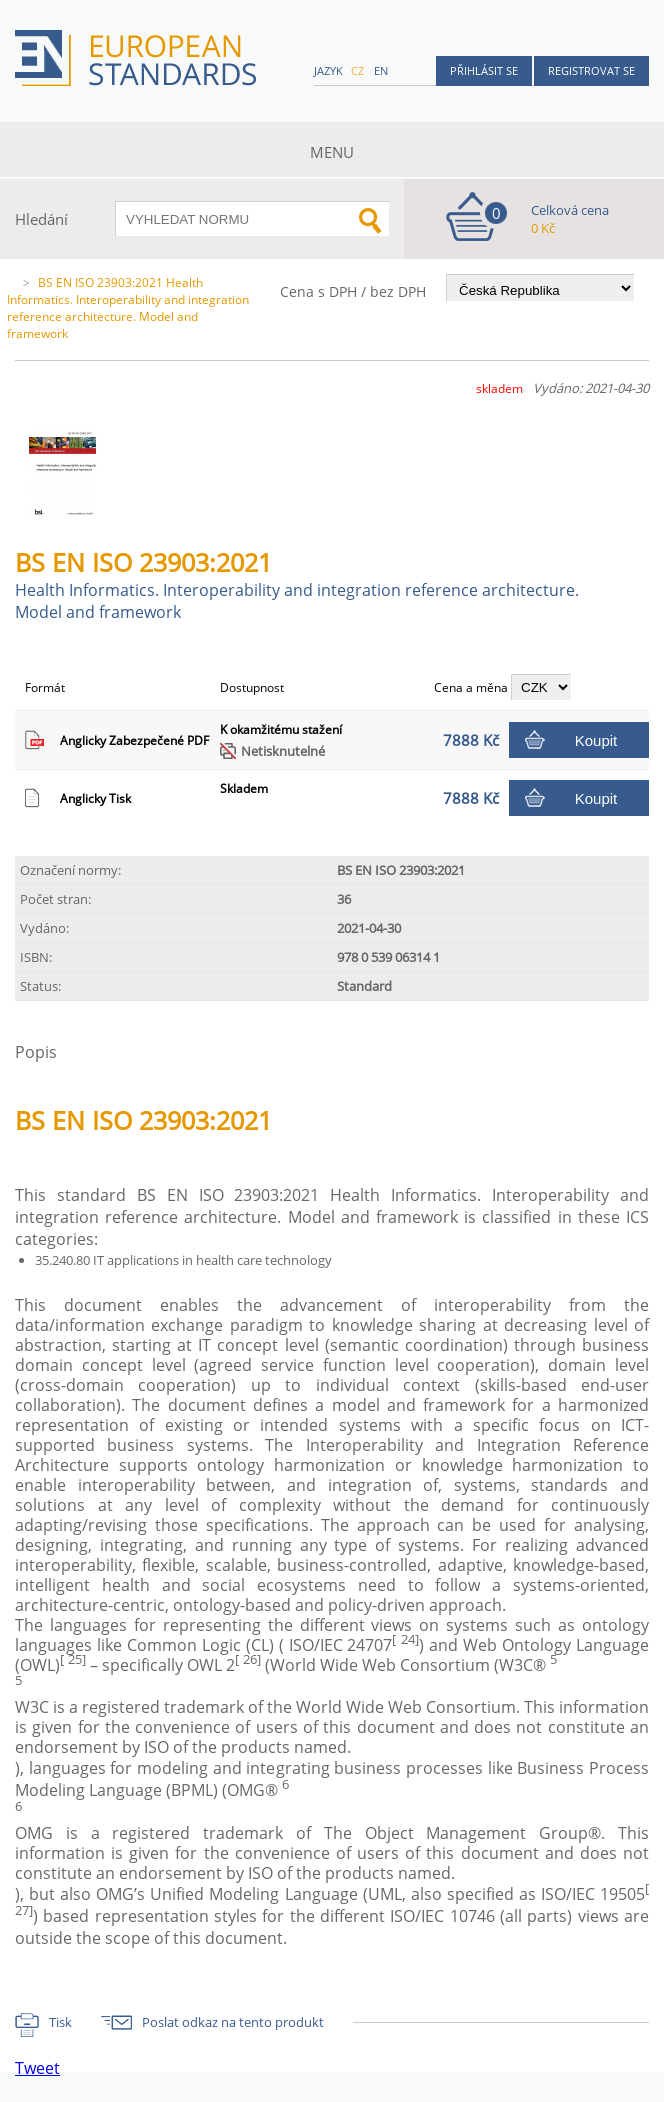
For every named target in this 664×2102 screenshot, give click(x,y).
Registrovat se (591, 70)
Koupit (596, 740)
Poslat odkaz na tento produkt (233, 2022)
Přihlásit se (484, 70)
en (381, 70)
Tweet (37, 2068)
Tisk (60, 2022)
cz (357, 70)
